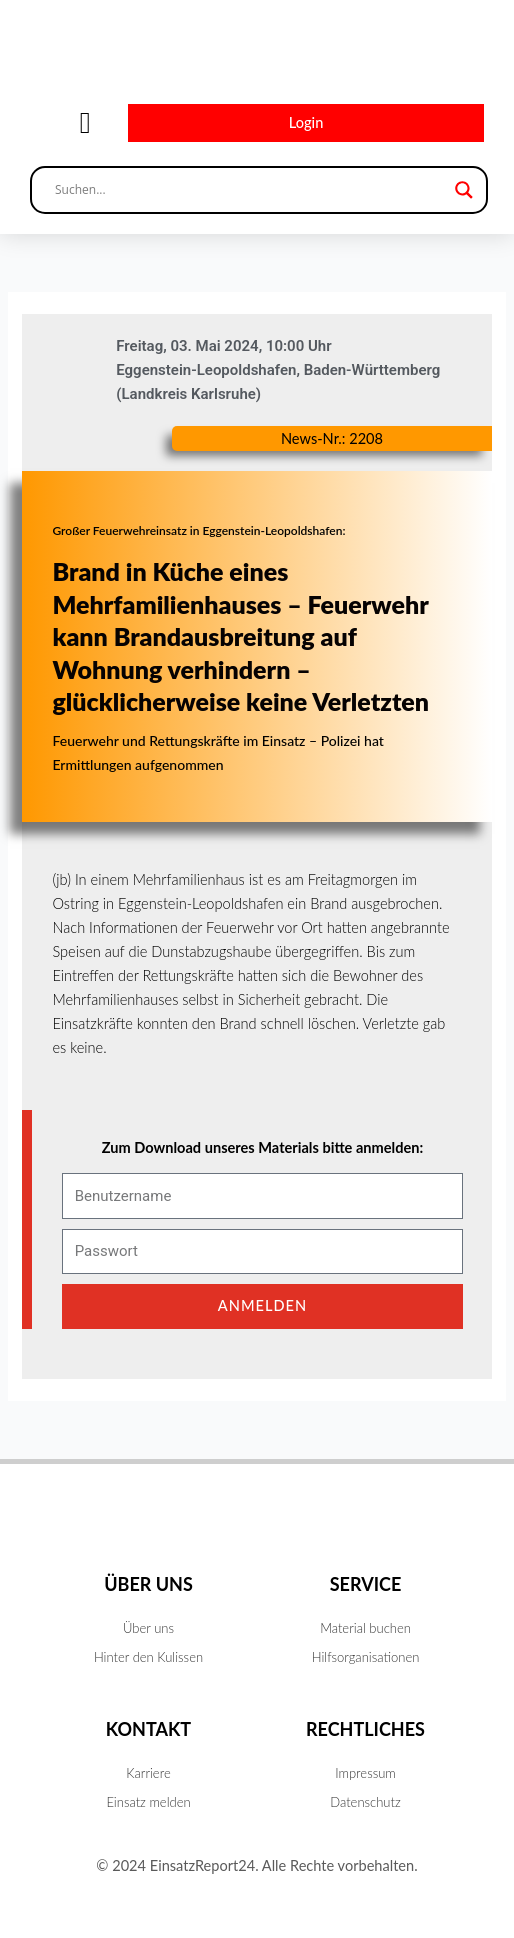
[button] (85, 123)
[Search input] (250, 190)
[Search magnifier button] (464, 190)
